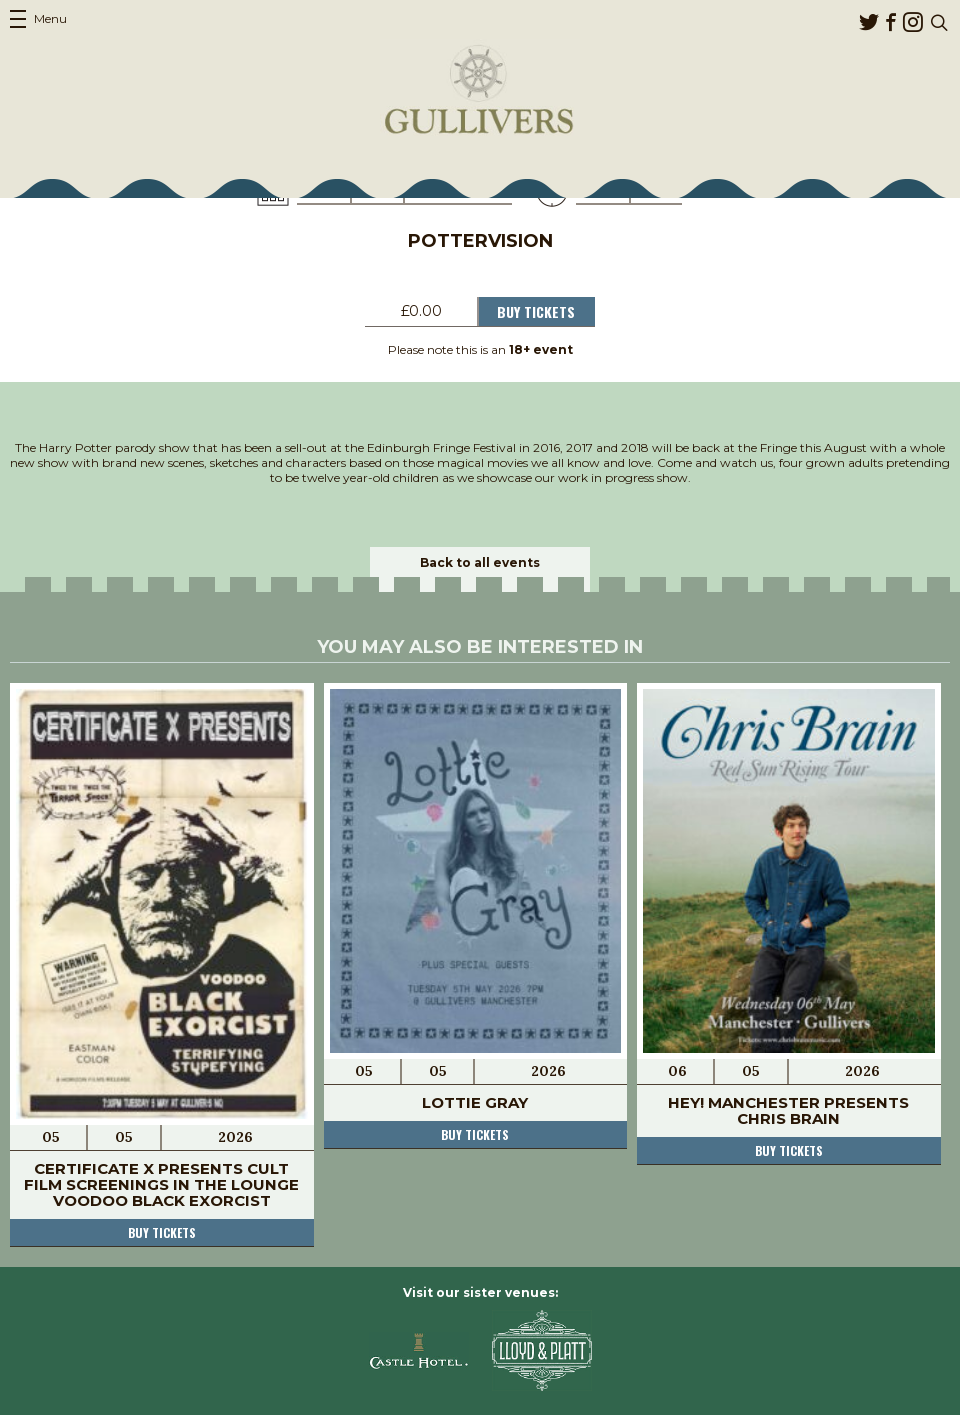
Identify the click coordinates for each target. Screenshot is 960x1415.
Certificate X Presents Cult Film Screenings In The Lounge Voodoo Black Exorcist (161, 1184)
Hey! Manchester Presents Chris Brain (788, 1110)
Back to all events (480, 562)
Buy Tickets (536, 311)
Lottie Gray (475, 1102)
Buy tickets (162, 1232)
